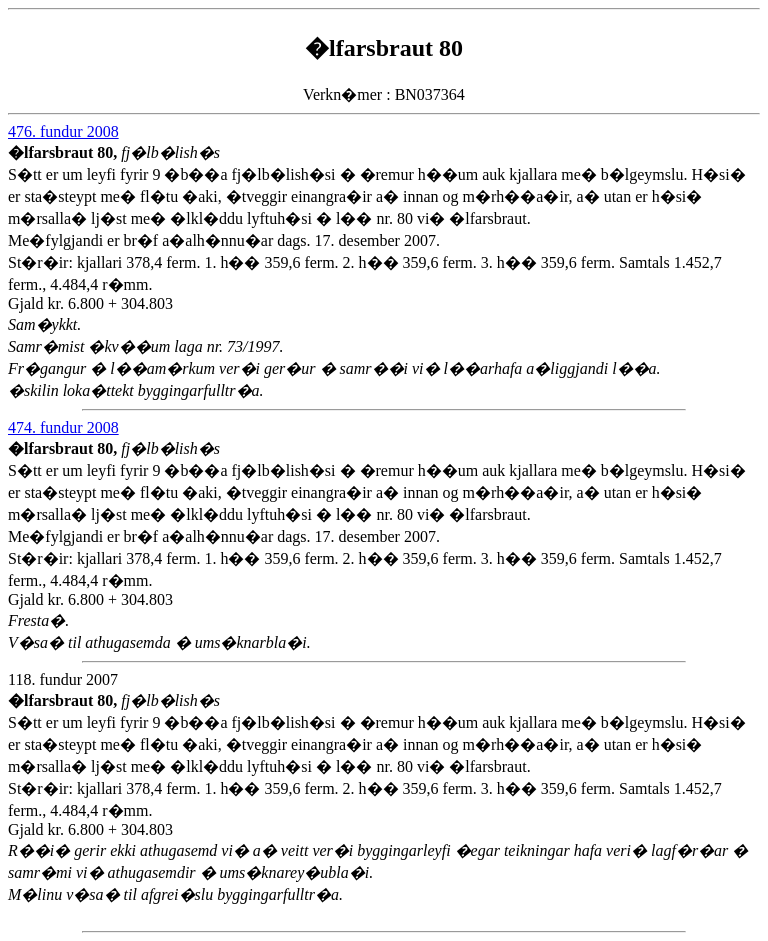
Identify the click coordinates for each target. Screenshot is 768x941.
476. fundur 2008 (63, 131)
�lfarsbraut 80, (64, 152)
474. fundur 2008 (63, 427)
